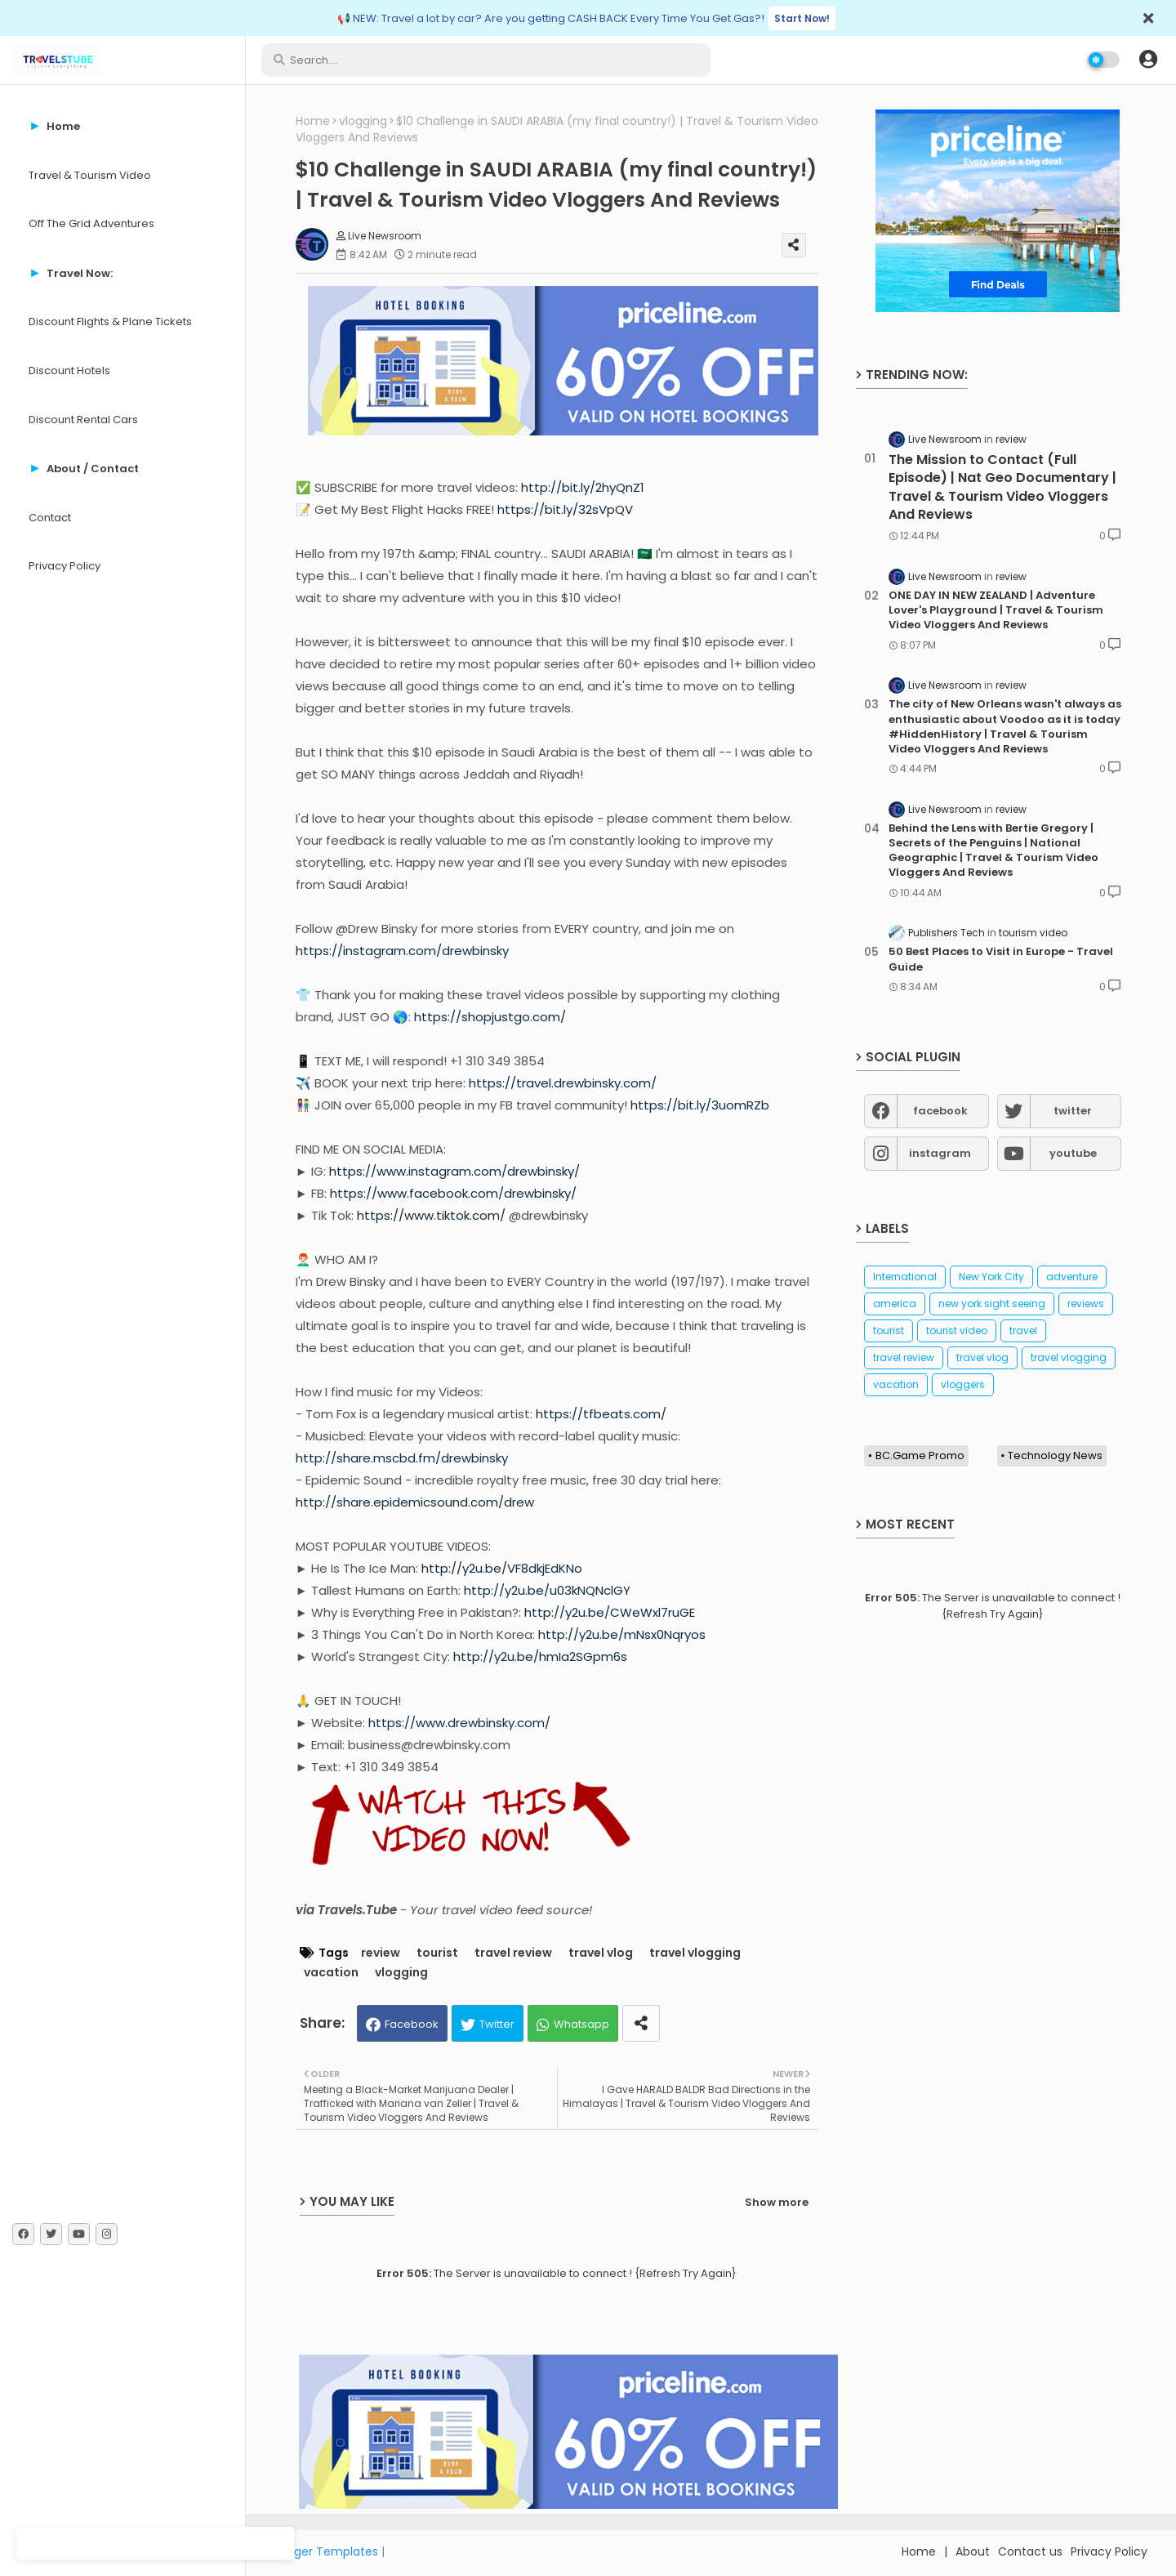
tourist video (956, 1330)
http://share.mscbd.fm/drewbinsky (402, 1458)
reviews (1085, 1303)
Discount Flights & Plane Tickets (110, 321)
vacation (331, 1972)
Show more (776, 2202)
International (905, 1277)
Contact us (1030, 2551)
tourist (437, 1953)
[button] (1148, 59)
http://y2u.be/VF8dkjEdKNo (501, 1568)
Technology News (1055, 1455)
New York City (991, 1277)
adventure (1072, 1277)
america (894, 1303)
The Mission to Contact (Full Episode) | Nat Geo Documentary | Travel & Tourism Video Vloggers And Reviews (1002, 487)
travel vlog (600, 1953)
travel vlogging (695, 1953)
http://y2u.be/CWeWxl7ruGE (609, 1612)
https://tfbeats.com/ (601, 1413)
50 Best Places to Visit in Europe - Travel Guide (1001, 959)
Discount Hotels (69, 370)
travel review (513, 1953)
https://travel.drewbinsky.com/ (563, 1083)
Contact (50, 517)
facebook (940, 1110)
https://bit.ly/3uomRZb (699, 1105)
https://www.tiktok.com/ (431, 1215)
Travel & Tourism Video (90, 175)
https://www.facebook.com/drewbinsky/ (453, 1193)
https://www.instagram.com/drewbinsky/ (454, 1171)
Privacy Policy (64, 566)
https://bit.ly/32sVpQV (565, 509)
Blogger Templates (324, 2551)
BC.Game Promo (919, 1455)
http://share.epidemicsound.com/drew (415, 1502)
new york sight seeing (991, 1303)
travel (1023, 1330)
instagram (940, 1153)
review (380, 1953)
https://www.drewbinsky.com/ (459, 1722)
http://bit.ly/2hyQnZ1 (582, 487)
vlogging (363, 121)
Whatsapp (581, 2024)
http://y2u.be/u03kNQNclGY (547, 1590)
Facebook (412, 2024)
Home (313, 121)
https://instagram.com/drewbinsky (402, 950)
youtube (1073, 1153)
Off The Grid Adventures (91, 223)
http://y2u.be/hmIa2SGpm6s (540, 1656)
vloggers (963, 1384)
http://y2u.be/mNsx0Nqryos (622, 1634)
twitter (1073, 1110)
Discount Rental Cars (83, 419)
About (973, 2551)
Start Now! (802, 18)
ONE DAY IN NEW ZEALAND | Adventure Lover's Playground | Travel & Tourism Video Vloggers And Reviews (996, 610)
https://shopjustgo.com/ (490, 1016)
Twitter (496, 2024)
